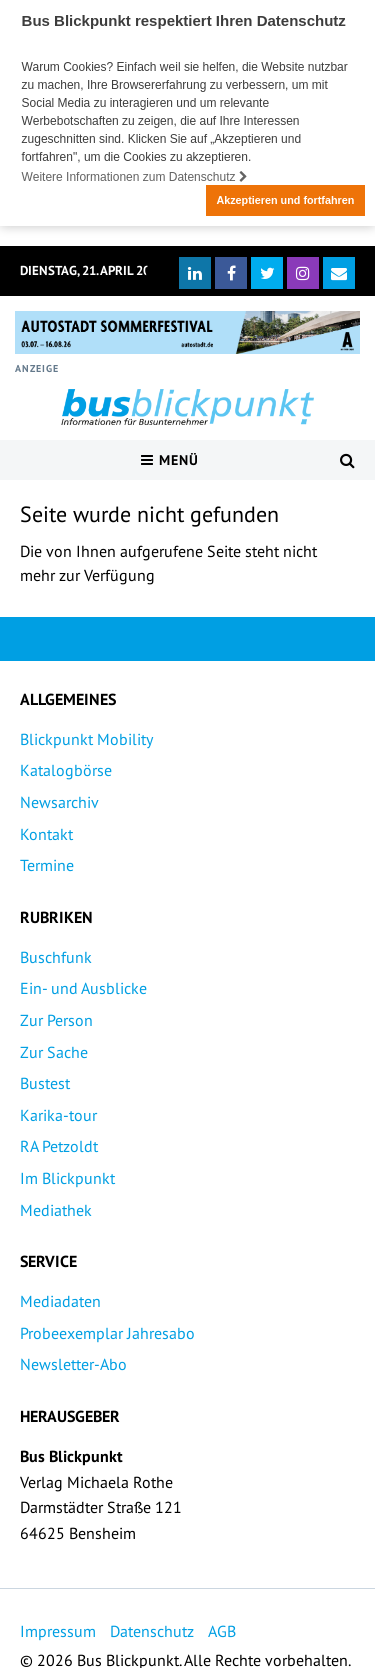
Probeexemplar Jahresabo (107, 1332)
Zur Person (56, 1019)
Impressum (58, 1630)
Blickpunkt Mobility (86, 738)
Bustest (45, 1082)
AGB (222, 1630)
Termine (47, 864)
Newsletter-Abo (73, 1363)
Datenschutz (152, 1630)
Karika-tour (58, 1114)
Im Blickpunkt (67, 1177)
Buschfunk (56, 956)
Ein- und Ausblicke (83, 987)
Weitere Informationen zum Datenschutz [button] (135, 177)
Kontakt (46, 833)
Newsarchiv (59, 801)
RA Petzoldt (59, 1145)
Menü (170, 459)
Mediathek (56, 1209)
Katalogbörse (66, 770)
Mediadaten (60, 1300)
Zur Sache (54, 1051)
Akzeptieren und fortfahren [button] (285, 200)
